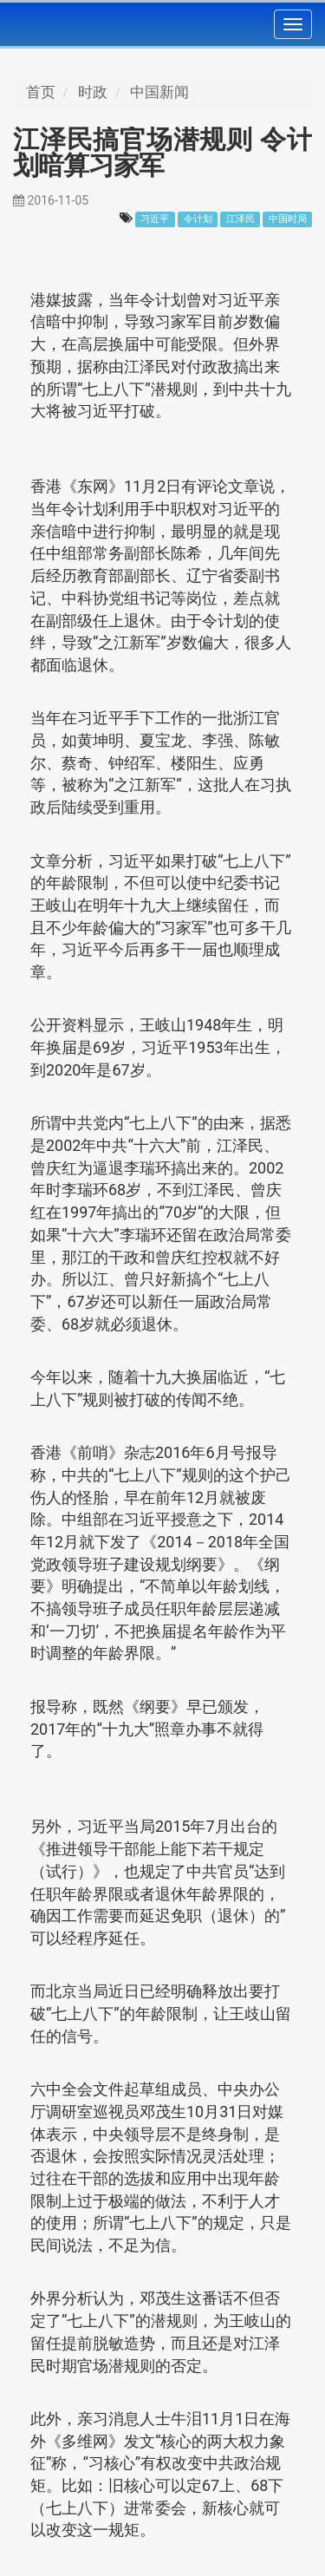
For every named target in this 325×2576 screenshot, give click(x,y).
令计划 (198, 219)
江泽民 (240, 219)
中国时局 (288, 219)
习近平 (154, 219)
